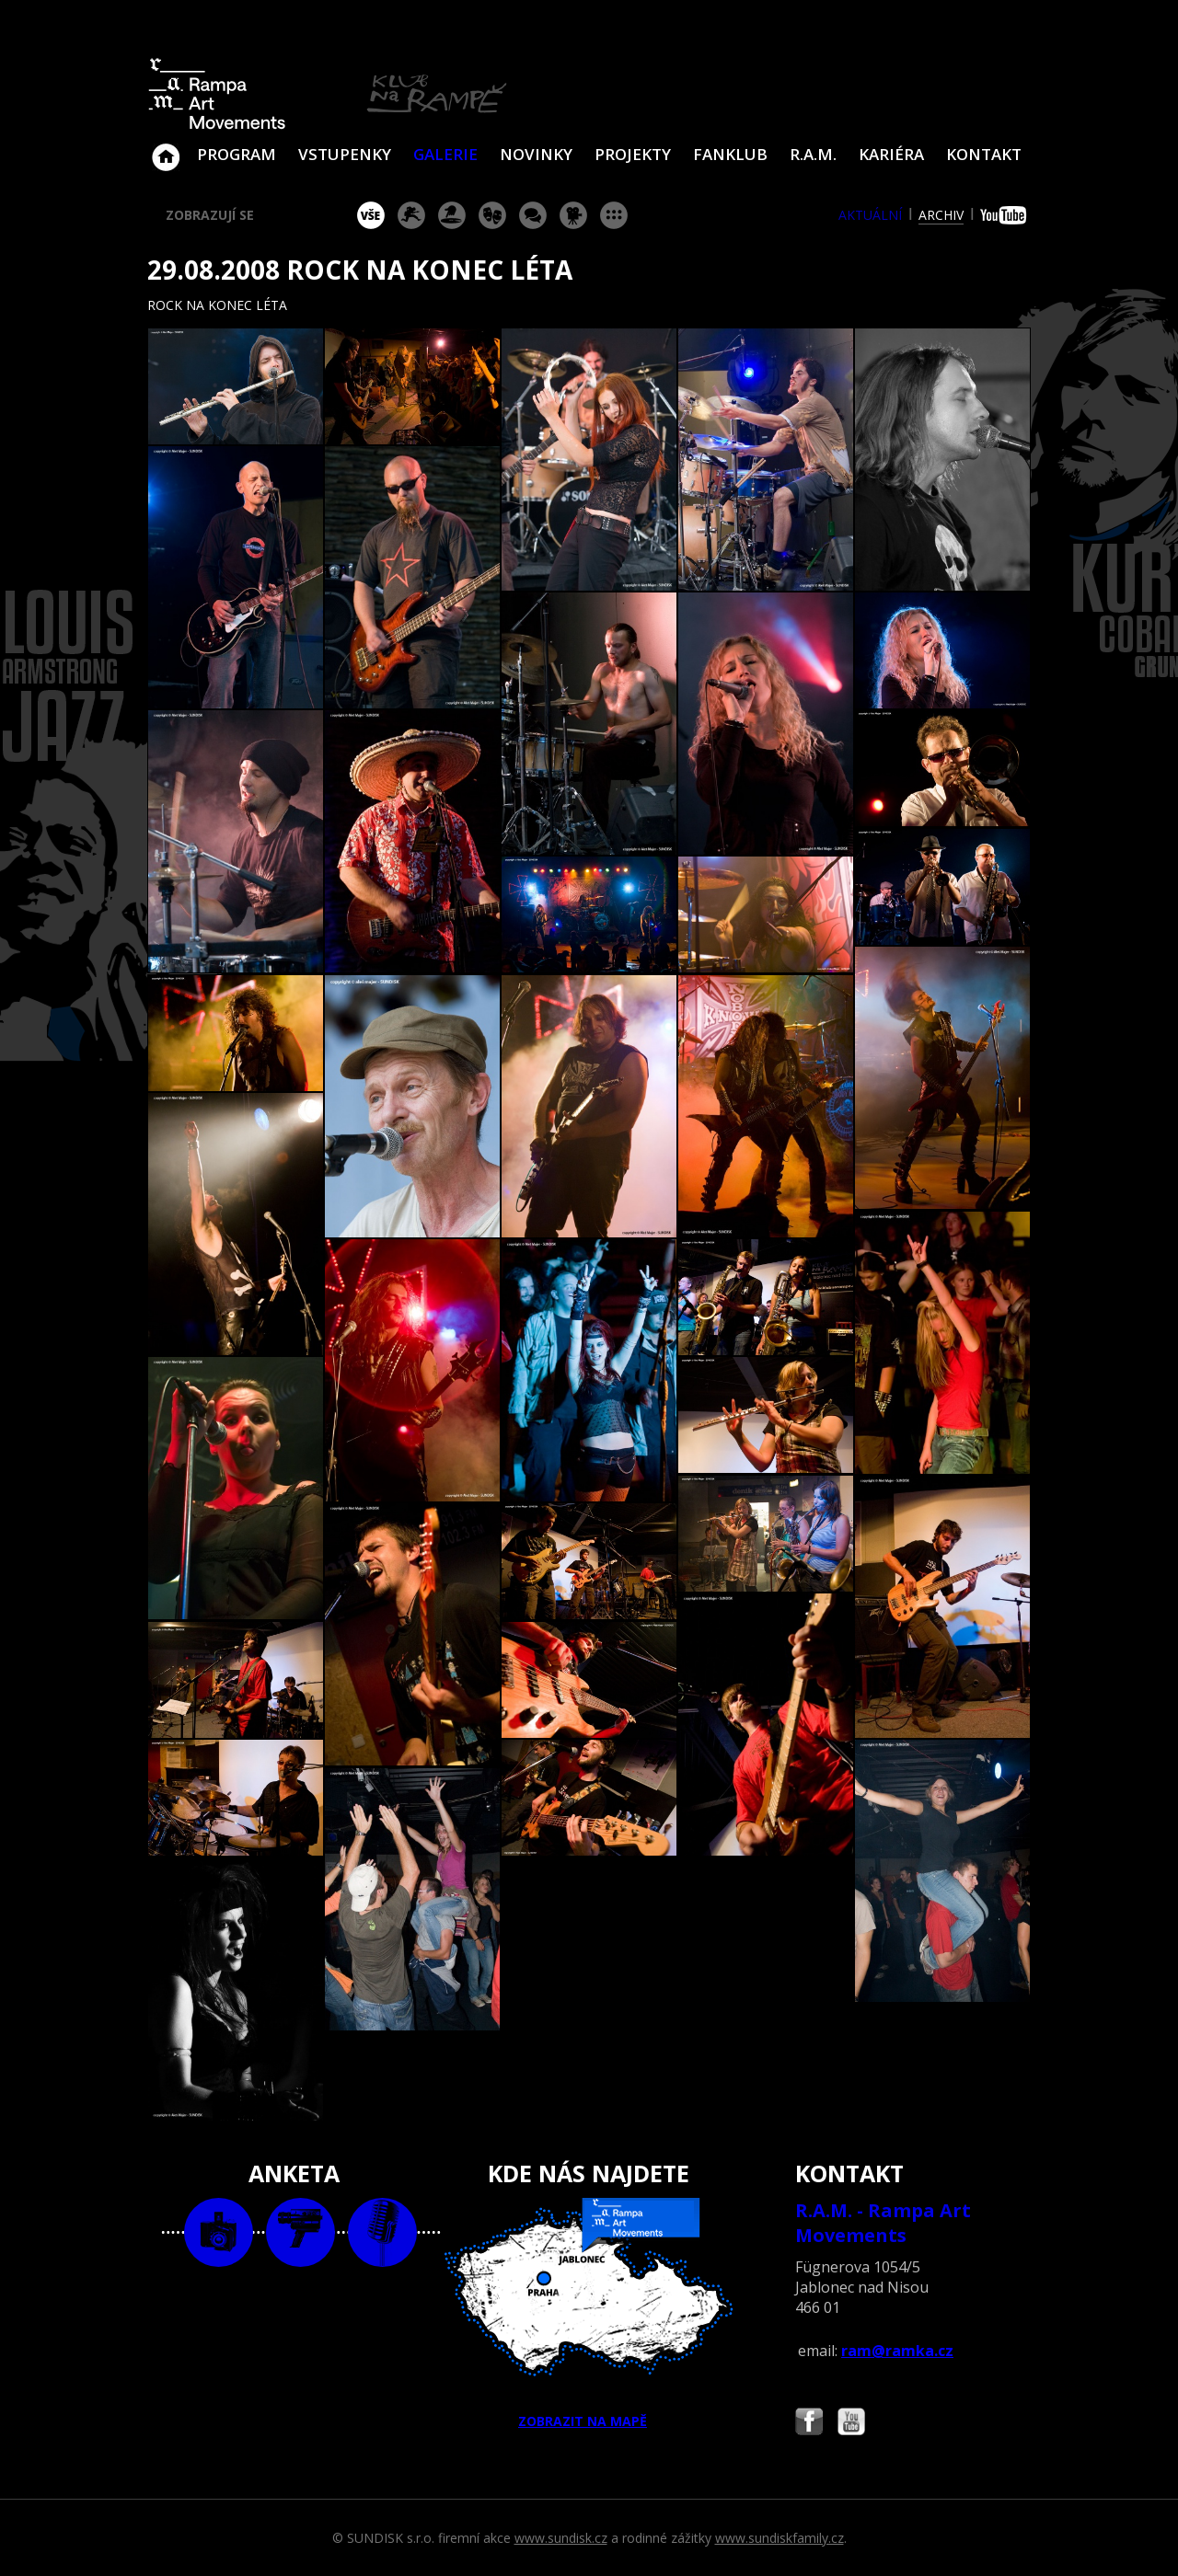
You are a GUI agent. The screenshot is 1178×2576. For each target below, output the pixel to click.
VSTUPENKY (344, 154)
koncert (411, 215)
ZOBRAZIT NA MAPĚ (589, 2314)
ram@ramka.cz (897, 2350)
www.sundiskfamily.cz (779, 2538)
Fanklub (730, 154)
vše (370, 215)
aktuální (870, 215)
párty (451, 215)
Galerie (445, 154)
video (300, 2232)
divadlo (492, 215)
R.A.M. (813, 154)
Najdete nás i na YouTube (851, 2424)
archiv (941, 215)
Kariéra (891, 154)
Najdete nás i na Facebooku (809, 2424)
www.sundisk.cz (560, 2538)
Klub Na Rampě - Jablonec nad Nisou (165, 148)
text (382, 2232)
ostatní (613, 215)
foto (218, 2232)
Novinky (536, 154)
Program (236, 154)
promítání (573, 215)
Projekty (633, 154)
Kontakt (984, 154)
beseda (532, 215)
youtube (1005, 215)
